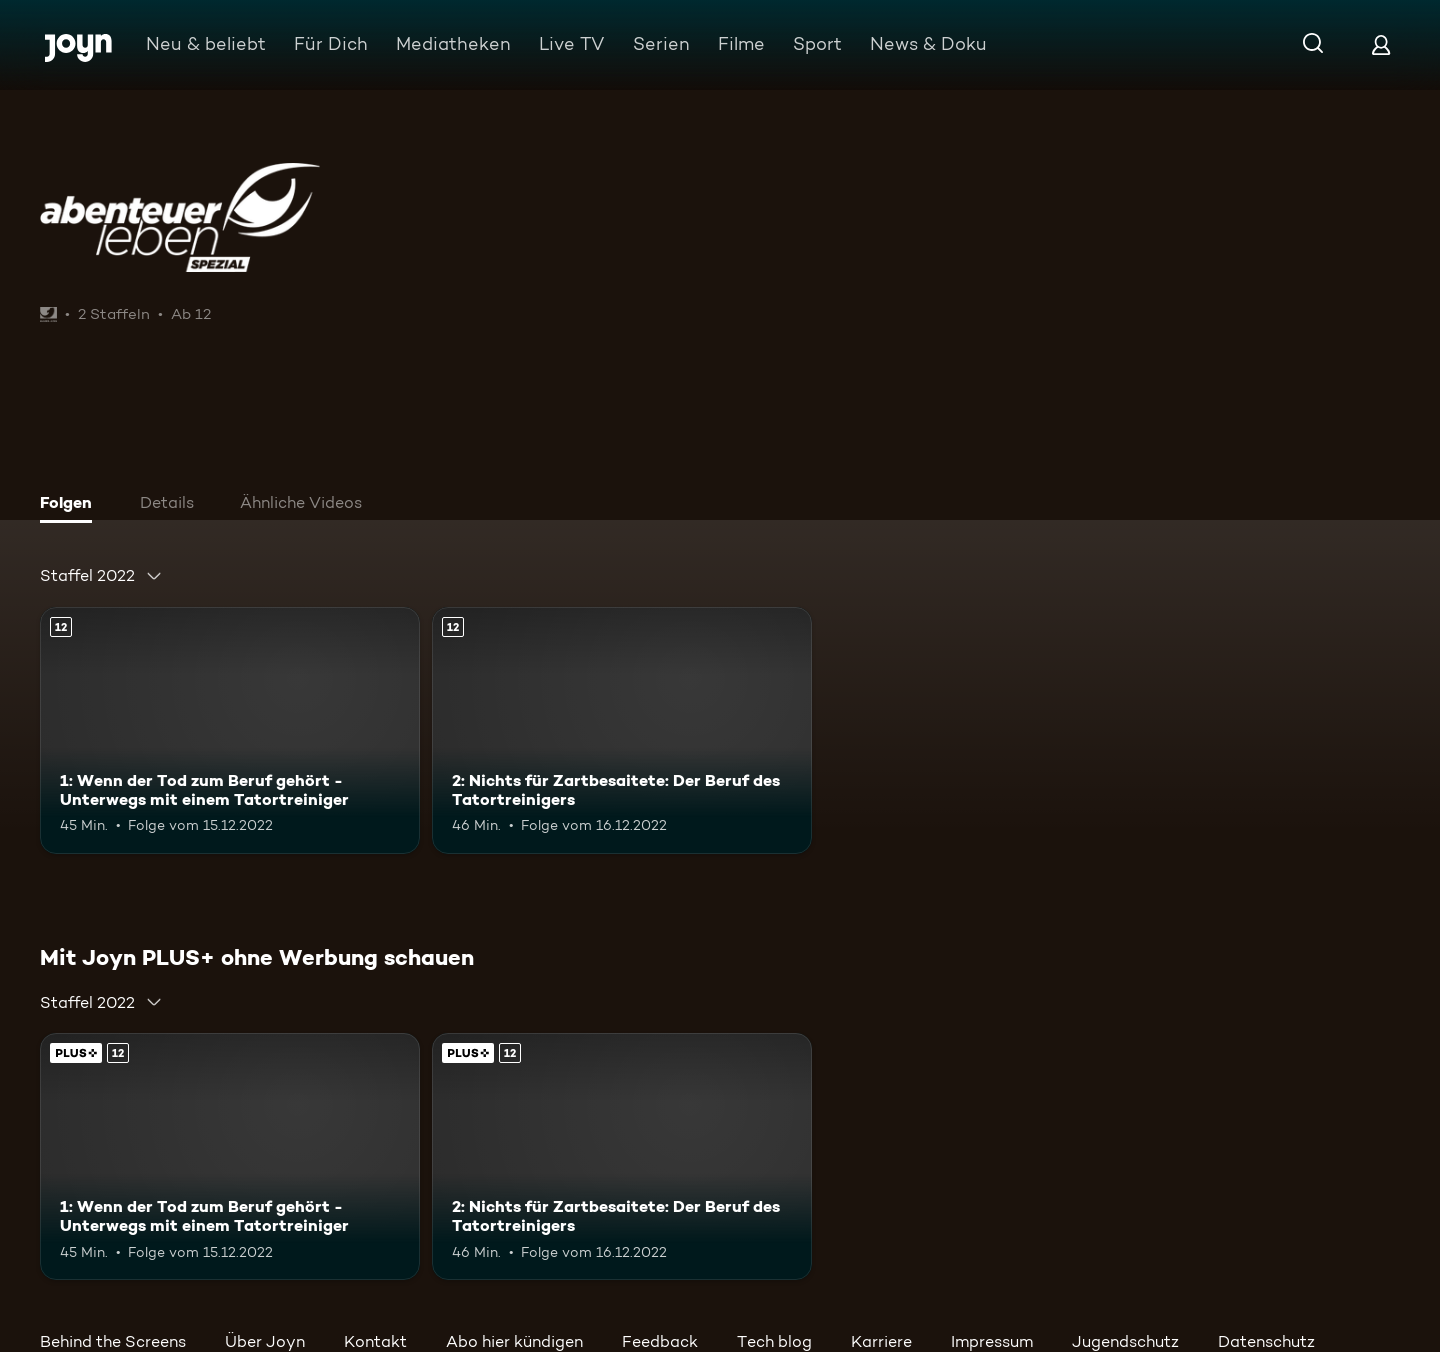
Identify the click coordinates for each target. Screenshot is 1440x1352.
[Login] (1381, 44)
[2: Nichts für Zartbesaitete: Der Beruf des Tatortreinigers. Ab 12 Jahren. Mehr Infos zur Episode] (622, 730)
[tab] (71, 505)
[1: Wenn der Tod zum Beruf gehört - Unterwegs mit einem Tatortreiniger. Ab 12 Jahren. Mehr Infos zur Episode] (230, 730)
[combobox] (101, 576)
